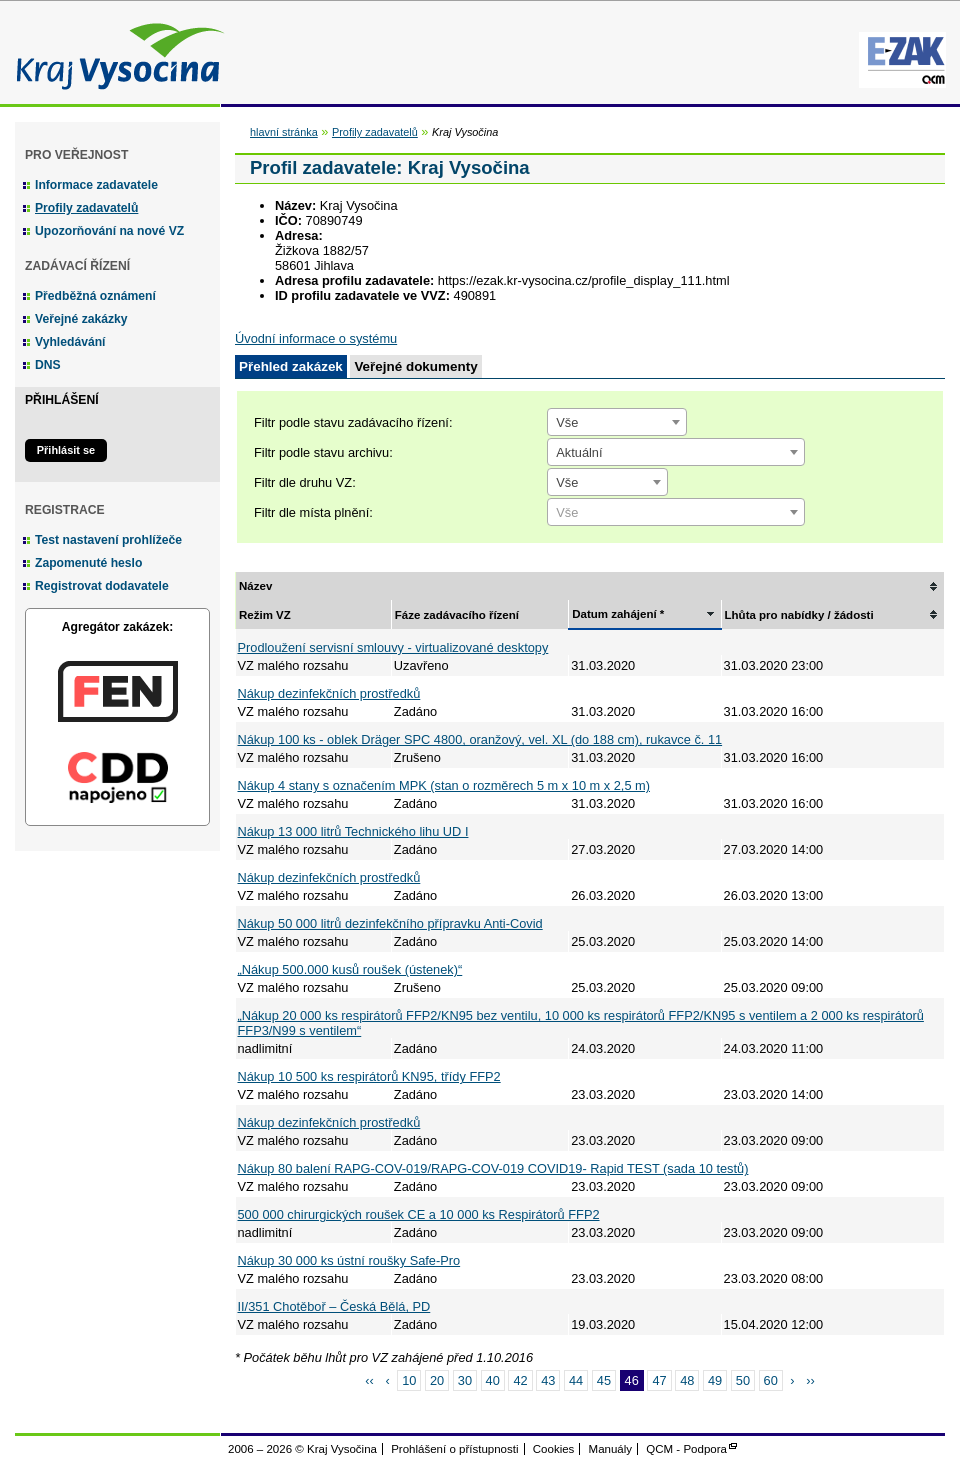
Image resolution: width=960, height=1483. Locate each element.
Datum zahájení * (618, 614)
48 (687, 1380)
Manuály (611, 1449)
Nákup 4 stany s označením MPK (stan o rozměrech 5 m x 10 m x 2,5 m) (444, 785)
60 (771, 1380)
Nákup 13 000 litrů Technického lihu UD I (353, 831)
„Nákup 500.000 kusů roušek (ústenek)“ (350, 969)
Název (255, 586)
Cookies (554, 1449)
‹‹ (369, 1380)
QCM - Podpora (686, 1449)
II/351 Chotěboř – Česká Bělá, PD (334, 1306)
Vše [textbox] (567, 422)
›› (810, 1380)
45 (604, 1380)
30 (465, 1380)
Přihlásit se (66, 450)
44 (576, 1380)
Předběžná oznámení (95, 296)
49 (715, 1380)
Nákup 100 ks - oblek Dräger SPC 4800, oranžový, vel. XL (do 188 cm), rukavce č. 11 (480, 739)
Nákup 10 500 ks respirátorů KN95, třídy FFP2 (369, 1076)
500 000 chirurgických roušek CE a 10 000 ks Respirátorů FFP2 (419, 1214)
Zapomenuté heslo (88, 563)
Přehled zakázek (291, 366)
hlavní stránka (284, 132)
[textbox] (676, 513)
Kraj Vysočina (115, 52)
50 (743, 1380)
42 (520, 1380)
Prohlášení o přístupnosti (454, 1449)
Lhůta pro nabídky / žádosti (799, 615)
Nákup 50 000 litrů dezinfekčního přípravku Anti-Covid (390, 923)
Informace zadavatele (96, 185)
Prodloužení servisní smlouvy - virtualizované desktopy (393, 647)
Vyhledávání (70, 342)
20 (437, 1380)
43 (548, 1380)
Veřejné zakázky (81, 319)
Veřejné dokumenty (415, 366)
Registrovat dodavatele (102, 586)
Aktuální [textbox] (579, 452)
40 (493, 1380)
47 (659, 1380)
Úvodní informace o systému (316, 338)
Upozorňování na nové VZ (109, 231)
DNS (48, 365)
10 (409, 1380)
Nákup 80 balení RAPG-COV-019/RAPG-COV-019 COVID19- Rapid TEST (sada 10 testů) (493, 1168)
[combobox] (617, 422)
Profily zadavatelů (86, 208)
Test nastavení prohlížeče (108, 540)
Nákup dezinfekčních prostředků (329, 693)
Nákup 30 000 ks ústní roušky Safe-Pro (349, 1260)
